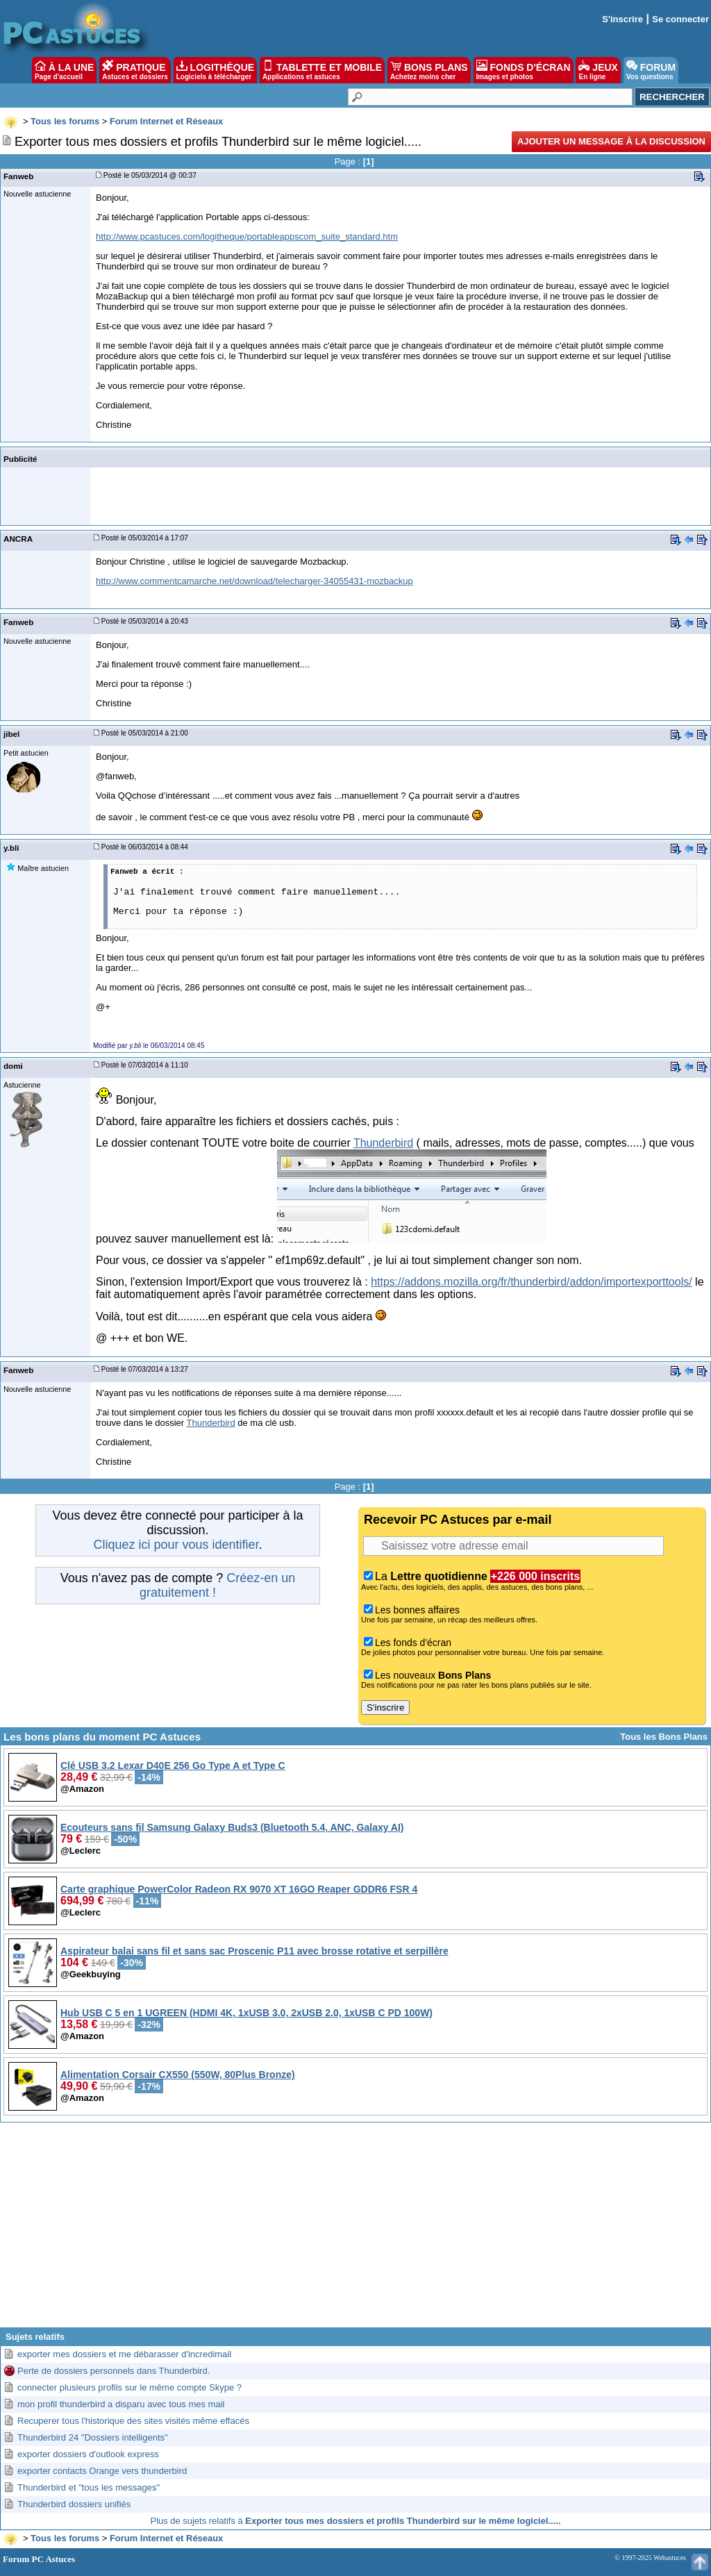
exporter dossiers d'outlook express (88, 2454)
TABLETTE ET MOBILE (322, 70)
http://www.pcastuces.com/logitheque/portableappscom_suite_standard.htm (247, 236)
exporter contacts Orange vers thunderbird (102, 2471)
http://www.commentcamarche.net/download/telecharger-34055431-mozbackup (254, 581)
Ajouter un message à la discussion (611, 141)
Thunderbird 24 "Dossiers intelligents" (92, 2437)
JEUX (597, 70)
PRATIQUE (135, 70)
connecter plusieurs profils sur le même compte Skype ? (129, 2387)
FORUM (651, 70)
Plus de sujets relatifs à (356, 2521)
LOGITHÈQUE (215, 70)
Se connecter (680, 19)
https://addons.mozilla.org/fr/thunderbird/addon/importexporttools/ (531, 1282)
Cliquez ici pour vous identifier (175, 1545)
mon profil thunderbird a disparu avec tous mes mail (120, 2404)
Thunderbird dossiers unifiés (74, 2504)
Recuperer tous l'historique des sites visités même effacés (133, 2421)
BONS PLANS (429, 70)
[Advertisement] (355, 2230)
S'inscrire (622, 19)
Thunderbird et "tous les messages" (88, 2487)
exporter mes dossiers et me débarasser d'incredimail (124, 2354)
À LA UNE (64, 70)
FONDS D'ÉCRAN (523, 70)
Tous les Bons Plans (664, 1736)
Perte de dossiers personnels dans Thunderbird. (113, 2371)
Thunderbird (383, 1143)
